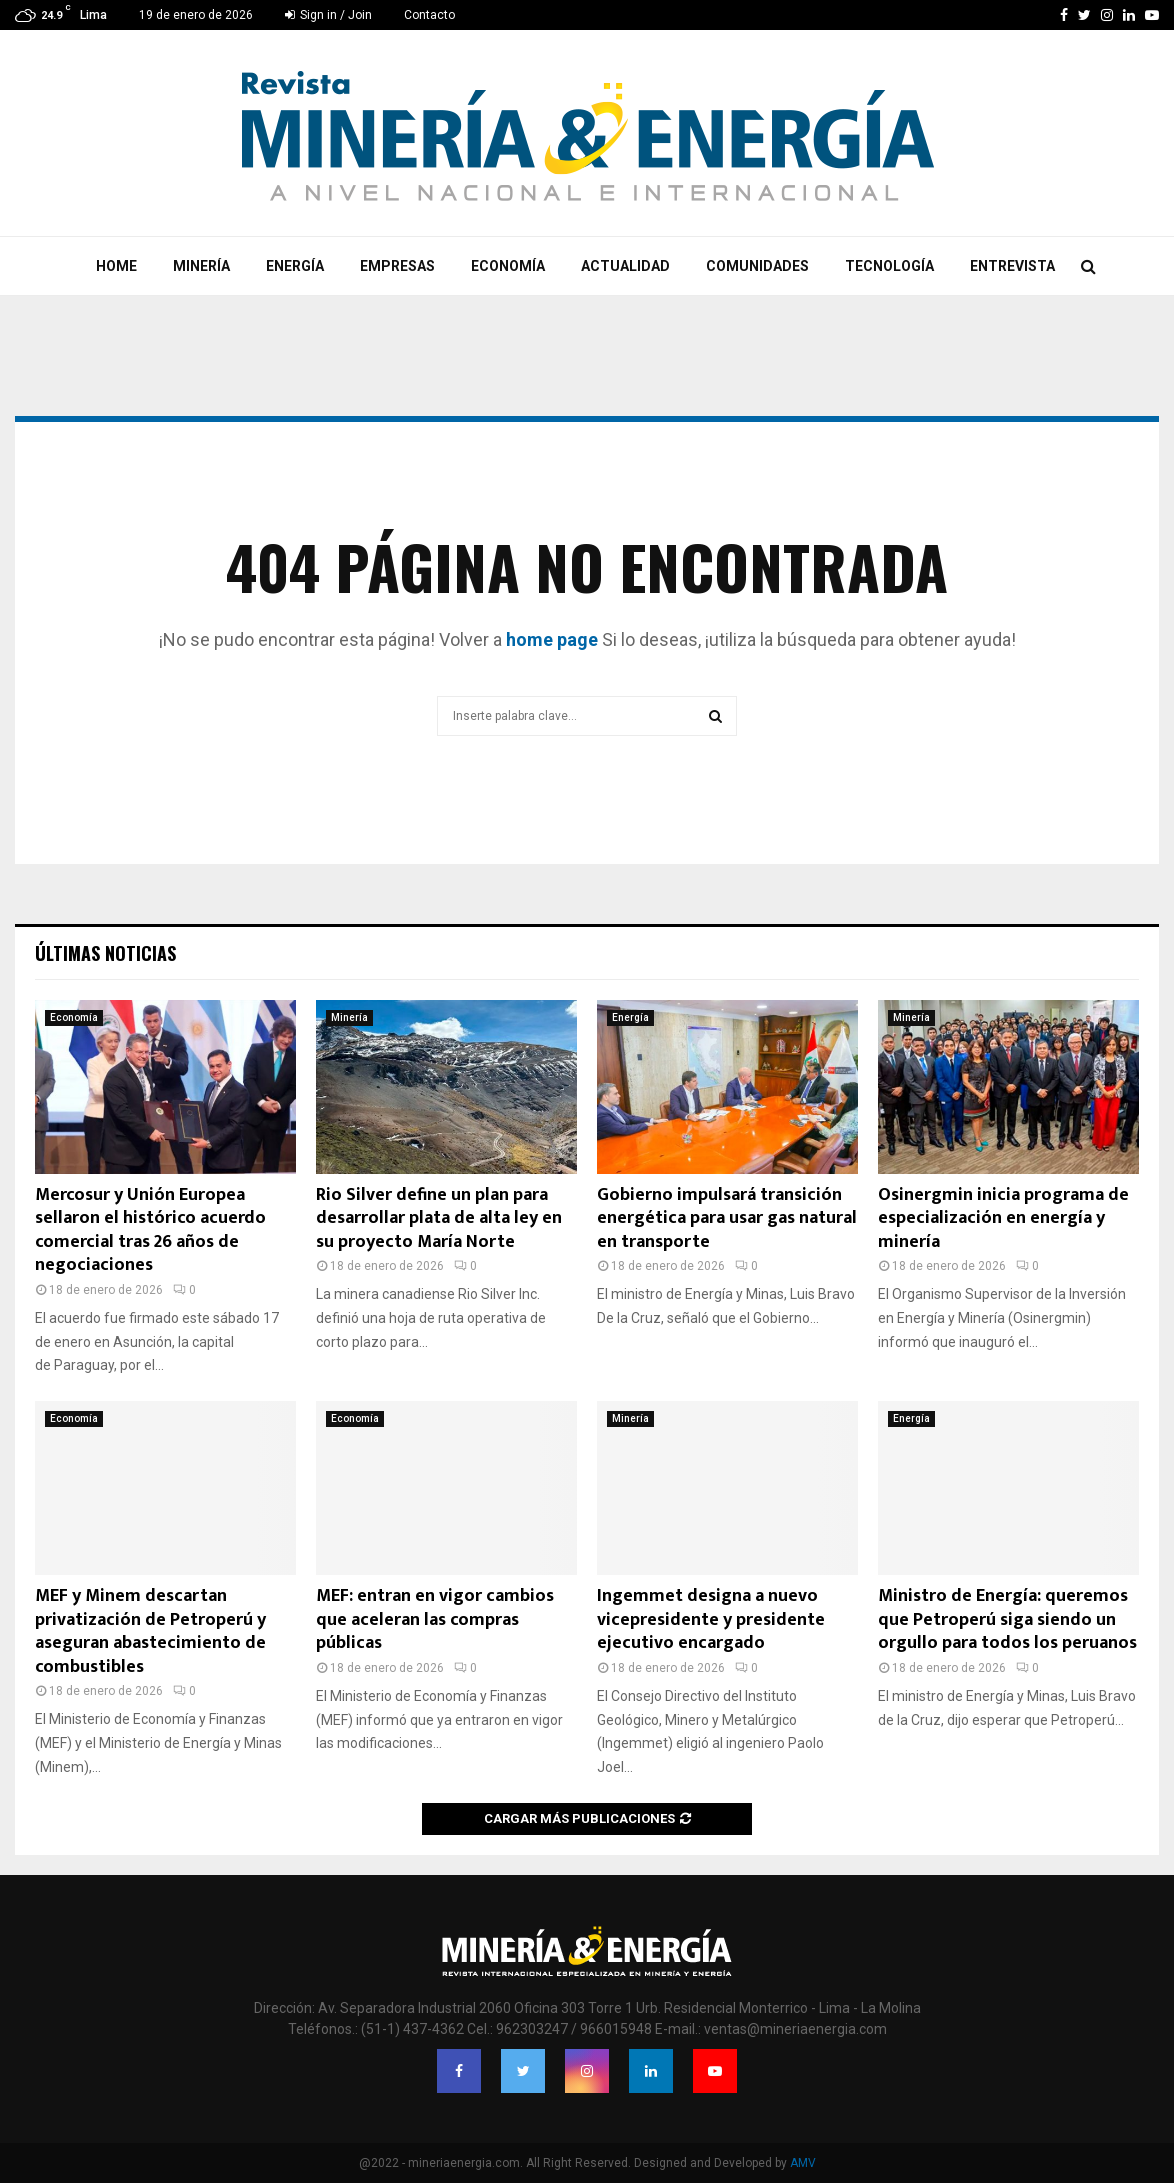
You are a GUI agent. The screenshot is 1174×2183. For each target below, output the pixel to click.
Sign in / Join (328, 15)
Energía (295, 266)
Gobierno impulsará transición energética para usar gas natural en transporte (727, 1218)
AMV (803, 2163)
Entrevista (1012, 266)
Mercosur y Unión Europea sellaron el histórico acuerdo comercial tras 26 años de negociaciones (150, 1230)
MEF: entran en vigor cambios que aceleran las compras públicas (435, 1619)
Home (116, 266)
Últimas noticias (105, 953)
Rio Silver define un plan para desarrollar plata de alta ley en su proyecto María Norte (439, 1218)
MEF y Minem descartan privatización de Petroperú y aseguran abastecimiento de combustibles (150, 1631)
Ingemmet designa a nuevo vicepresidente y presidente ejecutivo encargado (711, 1619)
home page (552, 639)
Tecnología (889, 266)
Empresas (397, 266)
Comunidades (757, 266)
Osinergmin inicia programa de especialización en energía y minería (1003, 1218)
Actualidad (625, 266)
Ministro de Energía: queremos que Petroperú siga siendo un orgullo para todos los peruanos (1007, 1619)
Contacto (429, 15)
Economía (508, 266)
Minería (201, 266)
